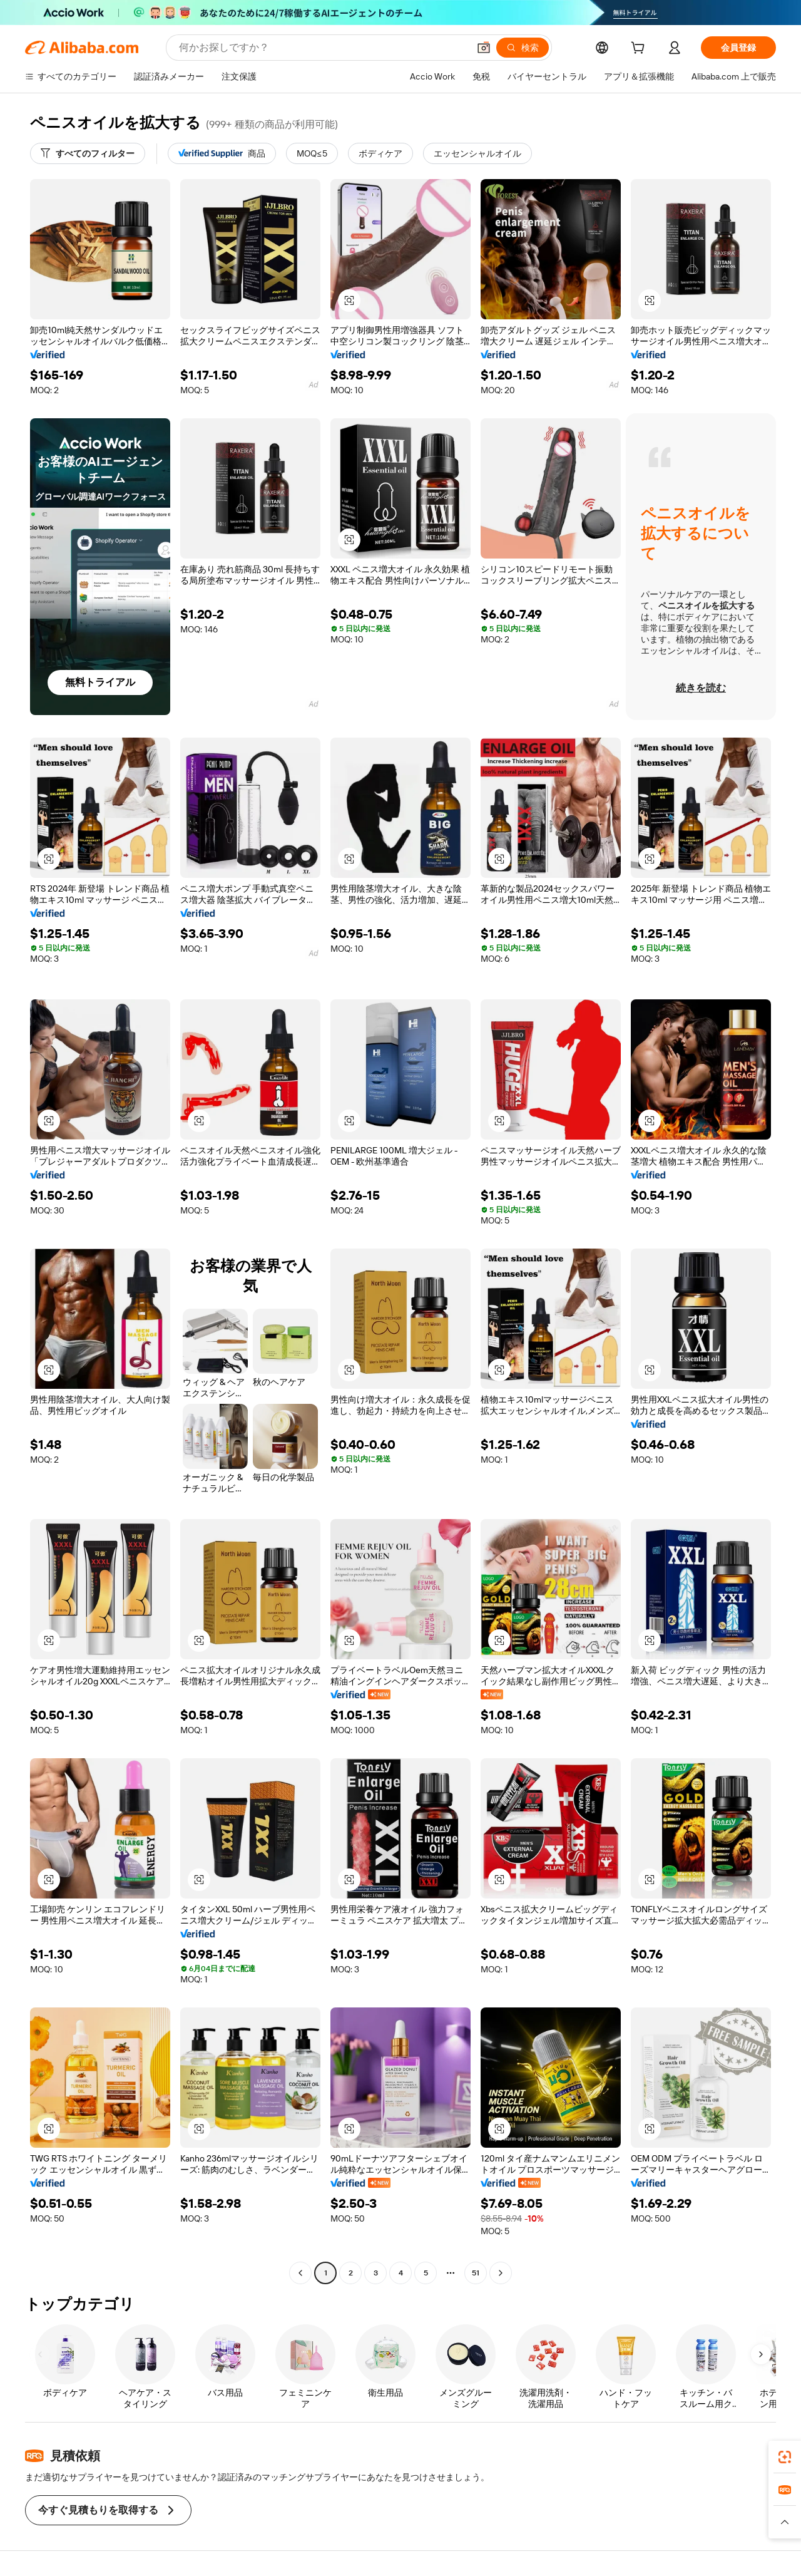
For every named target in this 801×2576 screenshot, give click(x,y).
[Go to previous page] (300, 2273)
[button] (483, 47)
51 (475, 2273)
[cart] (640, 49)
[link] (784, 2457)
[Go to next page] (500, 2273)
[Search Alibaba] (322, 47)
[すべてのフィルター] (87, 153)
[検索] (522, 48)
